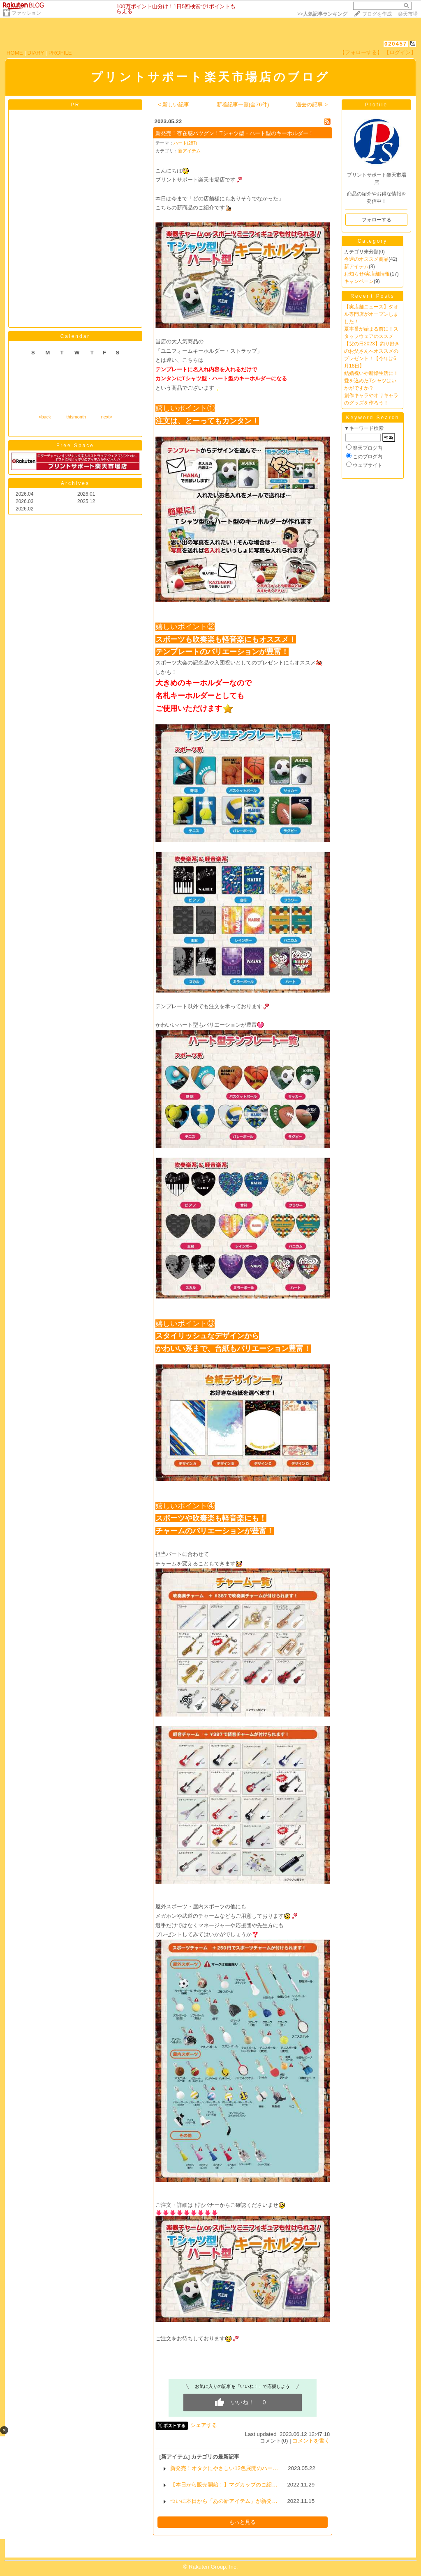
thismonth (76, 416)
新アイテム (189, 150)
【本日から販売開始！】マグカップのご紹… (223, 2485)
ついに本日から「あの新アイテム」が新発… (223, 2501)
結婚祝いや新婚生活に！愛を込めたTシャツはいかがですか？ (371, 380)
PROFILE (60, 53)
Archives (75, 483)
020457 (395, 44)
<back (45, 416)
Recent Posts (372, 296)
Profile (376, 105)
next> (106, 416)
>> (322, 14)
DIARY (36, 53)
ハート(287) (185, 142)
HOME (15, 53)
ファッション (26, 13)
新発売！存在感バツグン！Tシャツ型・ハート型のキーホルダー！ (234, 133)
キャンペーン (359, 281)
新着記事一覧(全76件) (243, 104)
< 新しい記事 (174, 104)
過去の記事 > (312, 104)
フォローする (376, 220)
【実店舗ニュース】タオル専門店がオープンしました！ (371, 314)
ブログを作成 (377, 14)
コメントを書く (311, 2441)
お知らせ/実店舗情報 (367, 274)
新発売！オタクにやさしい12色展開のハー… (224, 2468)
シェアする (203, 2425)
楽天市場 (408, 14)
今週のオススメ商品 (366, 259)
